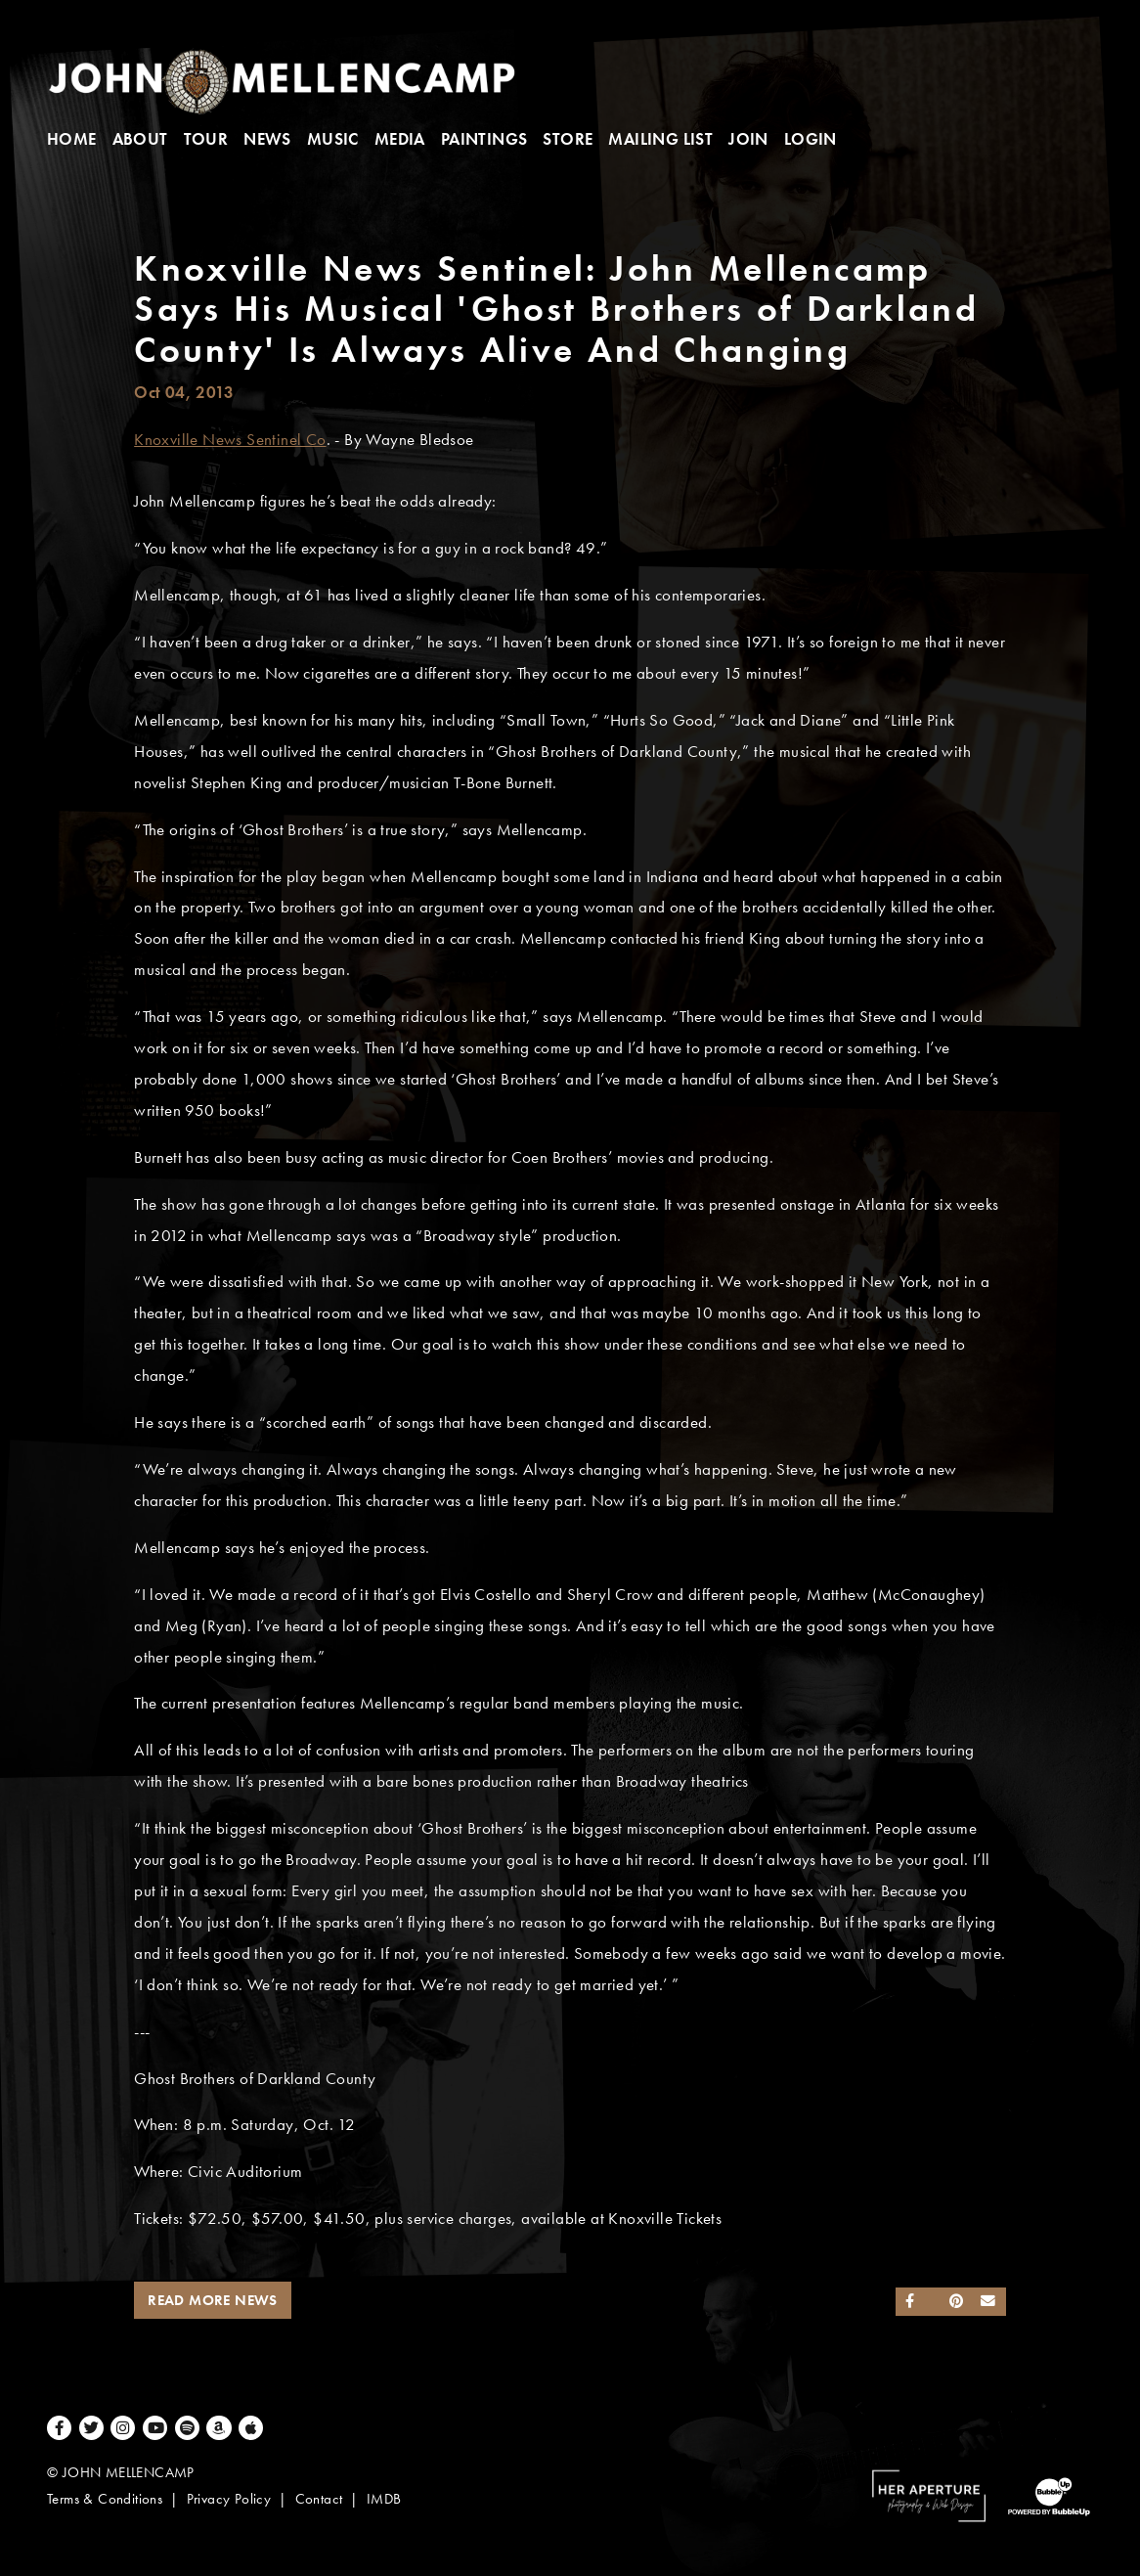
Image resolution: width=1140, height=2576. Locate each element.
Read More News (213, 2300)
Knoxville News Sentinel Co (230, 439)
